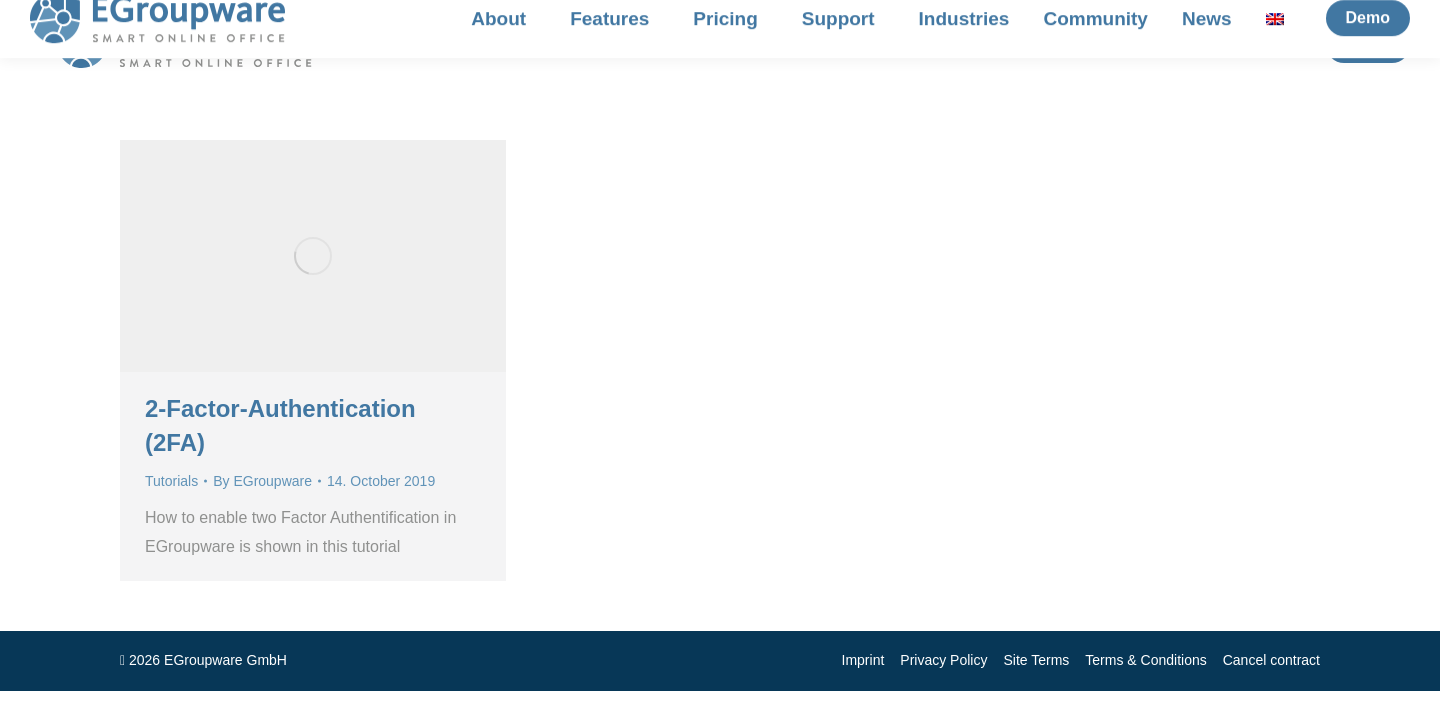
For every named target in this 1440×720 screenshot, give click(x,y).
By (262, 481)
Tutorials (171, 481)
